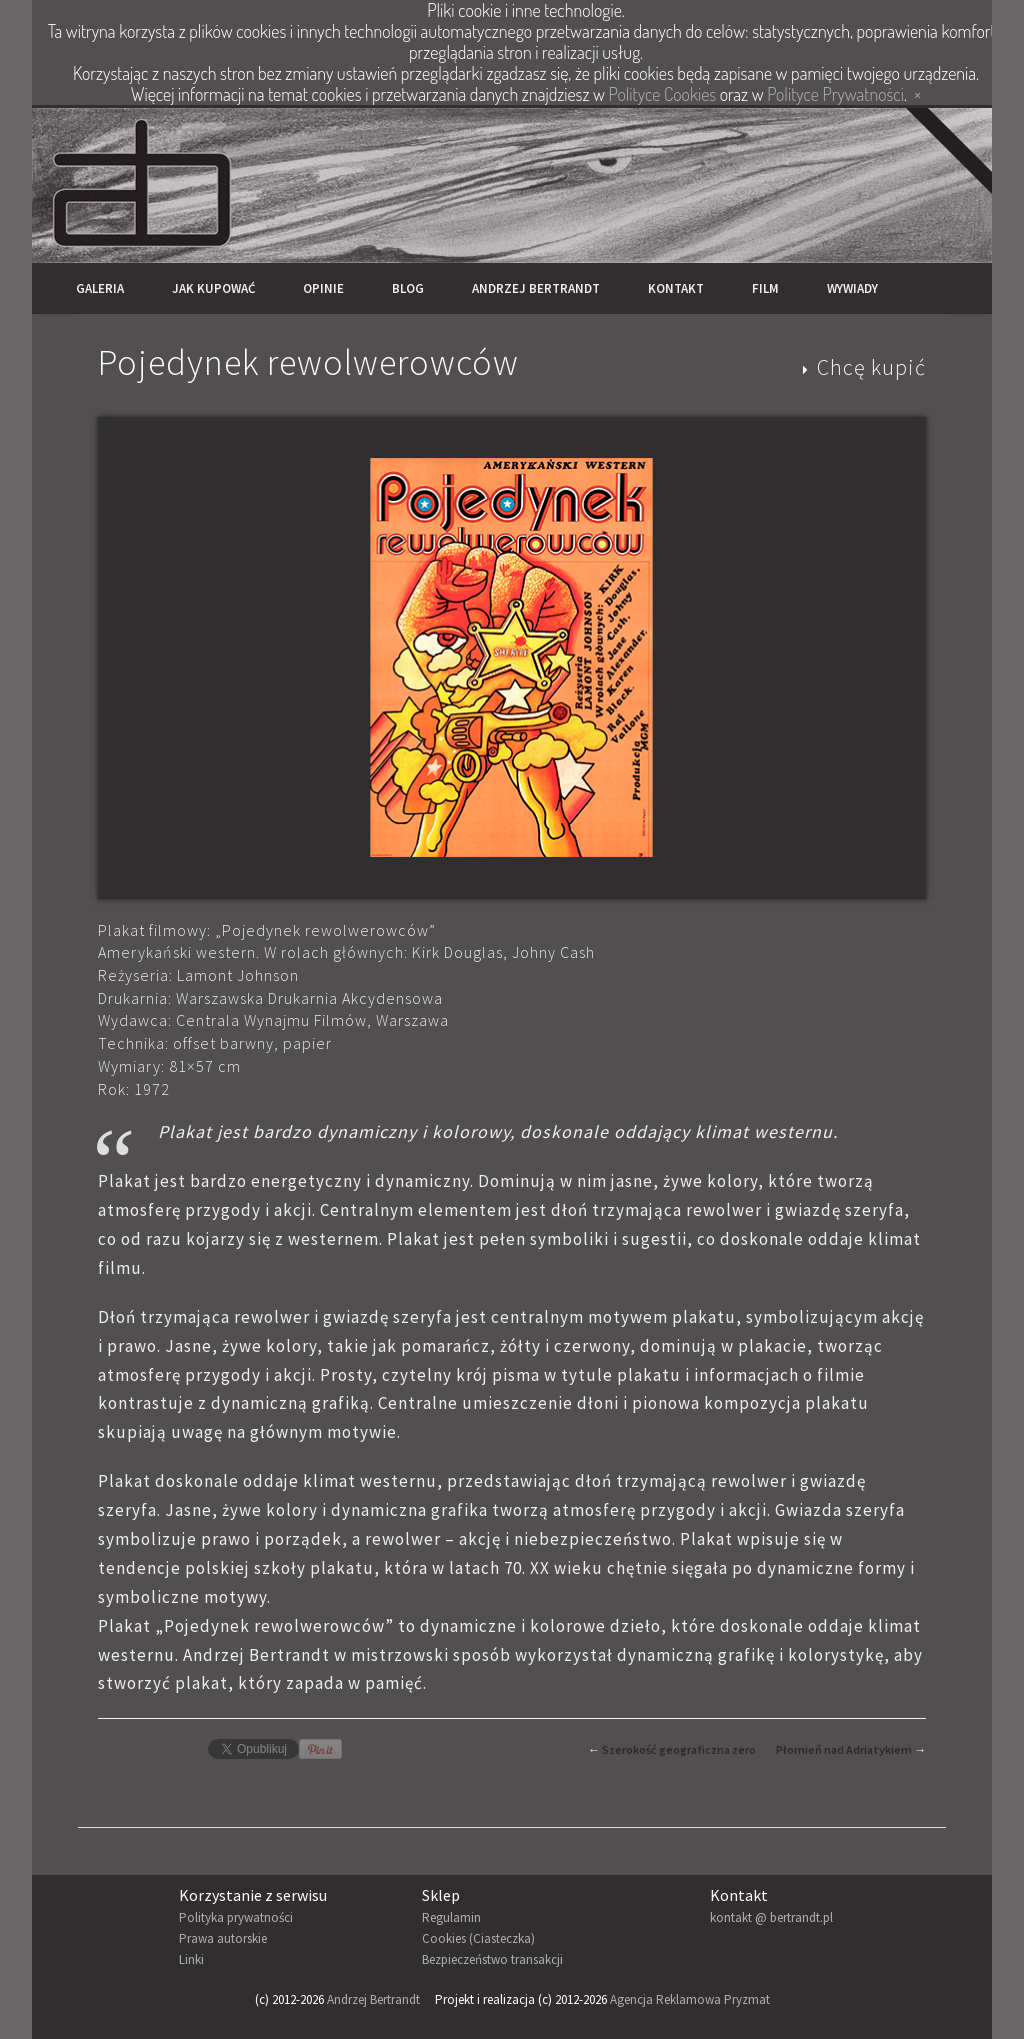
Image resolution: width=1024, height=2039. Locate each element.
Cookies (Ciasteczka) (478, 1938)
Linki (191, 1959)
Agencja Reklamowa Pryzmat (690, 1999)
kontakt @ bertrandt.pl (771, 1917)
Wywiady (852, 288)
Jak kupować (213, 288)
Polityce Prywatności (835, 94)
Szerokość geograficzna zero (679, 1749)
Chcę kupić (871, 367)
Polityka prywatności (236, 1917)
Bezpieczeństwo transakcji (492, 1959)
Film (765, 288)
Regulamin (451, 1917)
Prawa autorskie (223, 1938)
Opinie (323, 288)
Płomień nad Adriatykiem (844, 1749)
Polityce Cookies (662, 94)
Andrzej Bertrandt (536, 288)
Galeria (100, 288)
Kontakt (676, 288)
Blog (408, 288)
